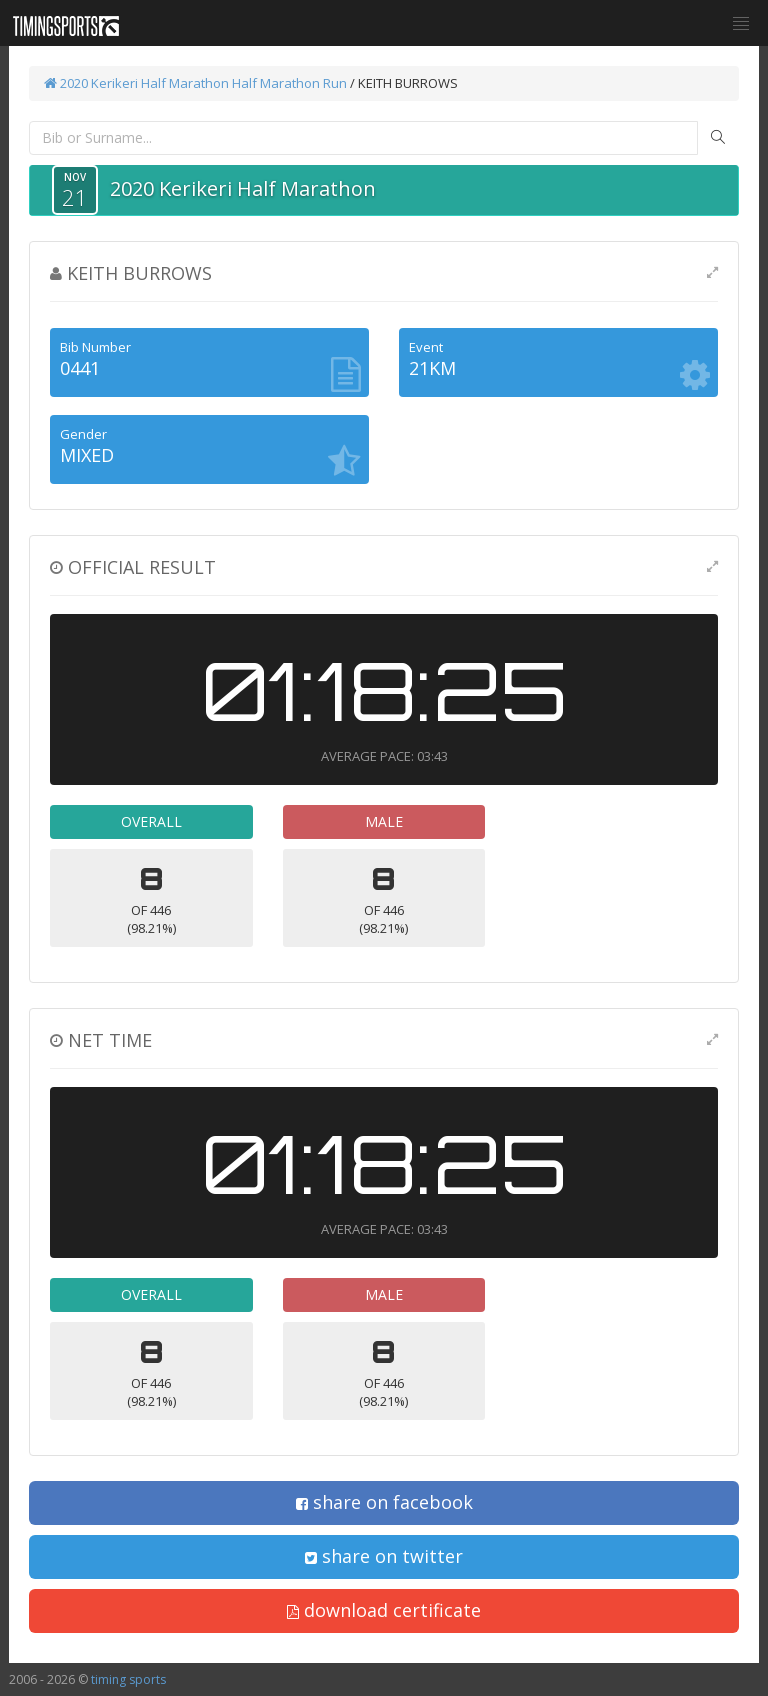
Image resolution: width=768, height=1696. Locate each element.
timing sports (128, 1679)
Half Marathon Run (289, 83)
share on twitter (384, 1556)
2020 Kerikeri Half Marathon (136, 83)
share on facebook (384, 1502)
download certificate (384, 1610)
